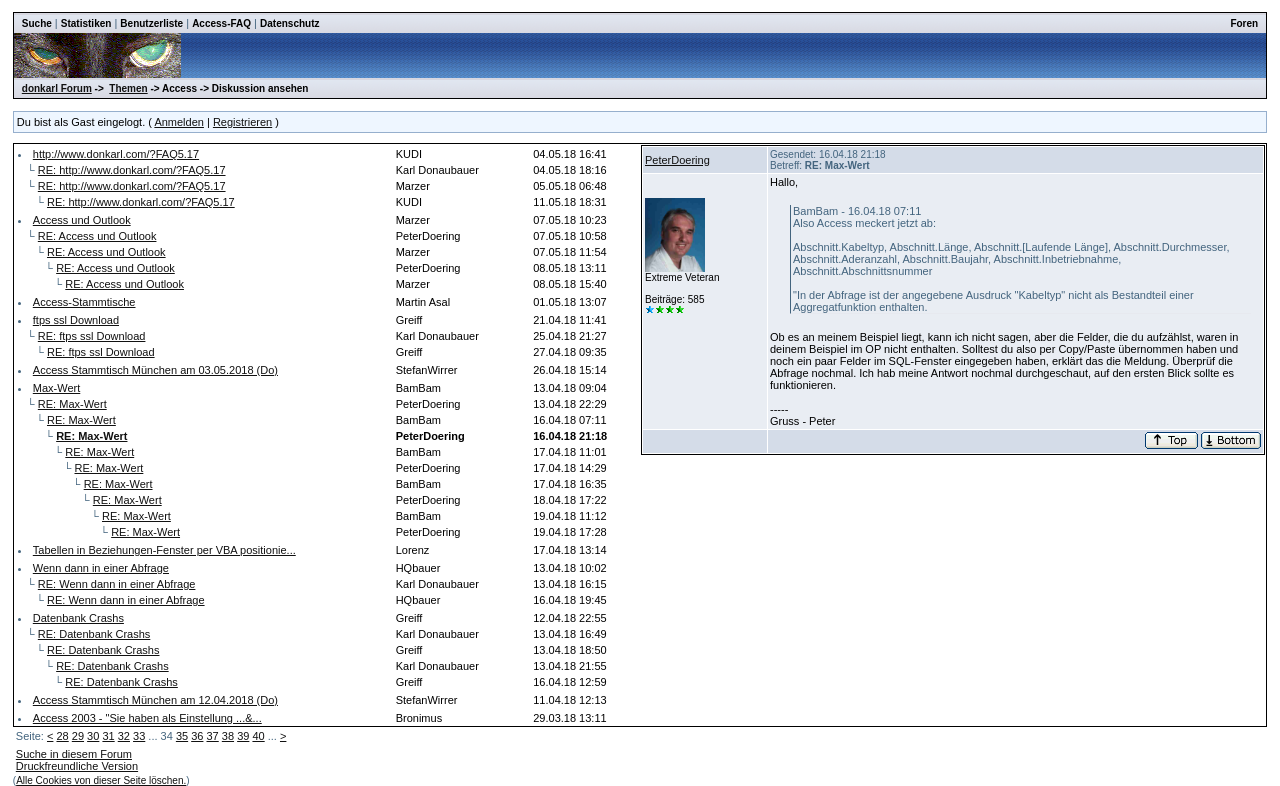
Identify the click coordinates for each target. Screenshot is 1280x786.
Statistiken (86, 23)
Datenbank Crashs (78, 618)
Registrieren (242, 122)
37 (213, 736)
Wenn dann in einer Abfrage (101, 568)
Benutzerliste (151, 23)
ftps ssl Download (76, 320)
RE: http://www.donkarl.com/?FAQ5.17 (132, 170)
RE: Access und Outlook (97, 236)
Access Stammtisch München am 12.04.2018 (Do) (155, 700)
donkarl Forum (57, 88)
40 (258, 736)
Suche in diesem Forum (74, 754)
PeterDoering (677, 160)
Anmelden (179, 122)
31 (108, 736)
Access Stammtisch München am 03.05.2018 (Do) (155, 370)
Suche (37, 23)
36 (197, 736)
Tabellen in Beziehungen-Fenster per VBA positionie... (164, 550)
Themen (128, 88)
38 (228, 736)
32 (124, 736)
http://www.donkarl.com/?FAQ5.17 (116, 154)
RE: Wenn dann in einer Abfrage (117, 584)
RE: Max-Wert (72, 404)
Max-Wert (56, 388)
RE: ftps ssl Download (92, 336)
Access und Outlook (82, 220)
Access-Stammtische (84, 302)
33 (139, 736)
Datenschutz (289, 23)
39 (243, 736)
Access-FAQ (221, 23)
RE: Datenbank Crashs (94, 634)
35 (182, 736)
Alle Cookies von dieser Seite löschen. (101, 780)
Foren (1244, 23)
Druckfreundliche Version (77, 766)
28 (62, 736)
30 (93, 736)
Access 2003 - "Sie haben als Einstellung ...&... (147, 718)
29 (78, 736)
